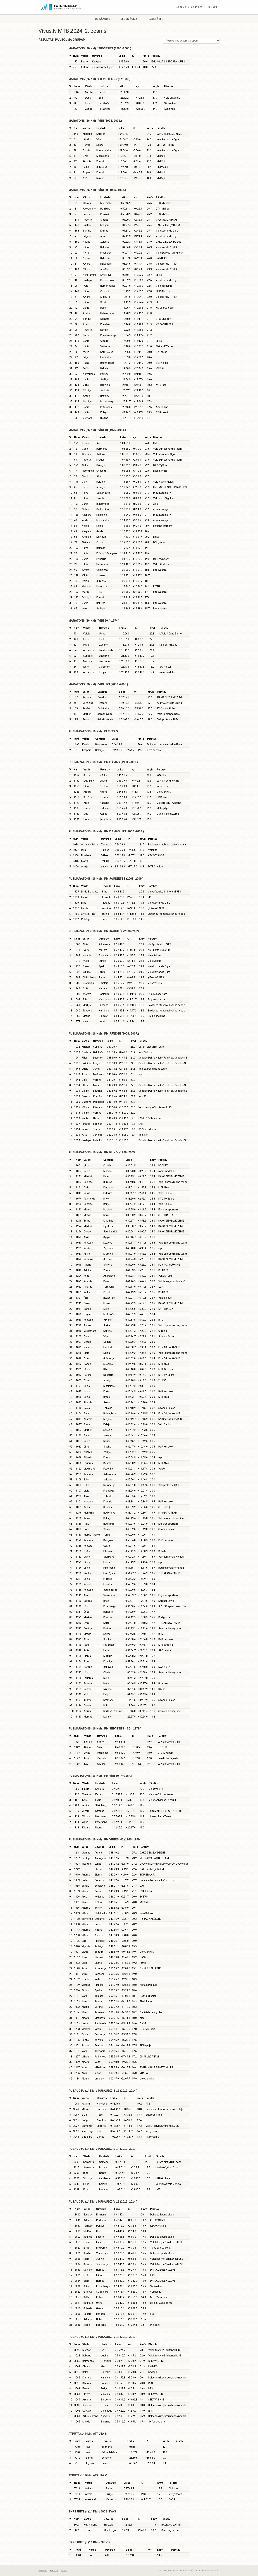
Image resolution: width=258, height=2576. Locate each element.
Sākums (181, 7)
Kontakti (197, 7)
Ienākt (213, 7)
